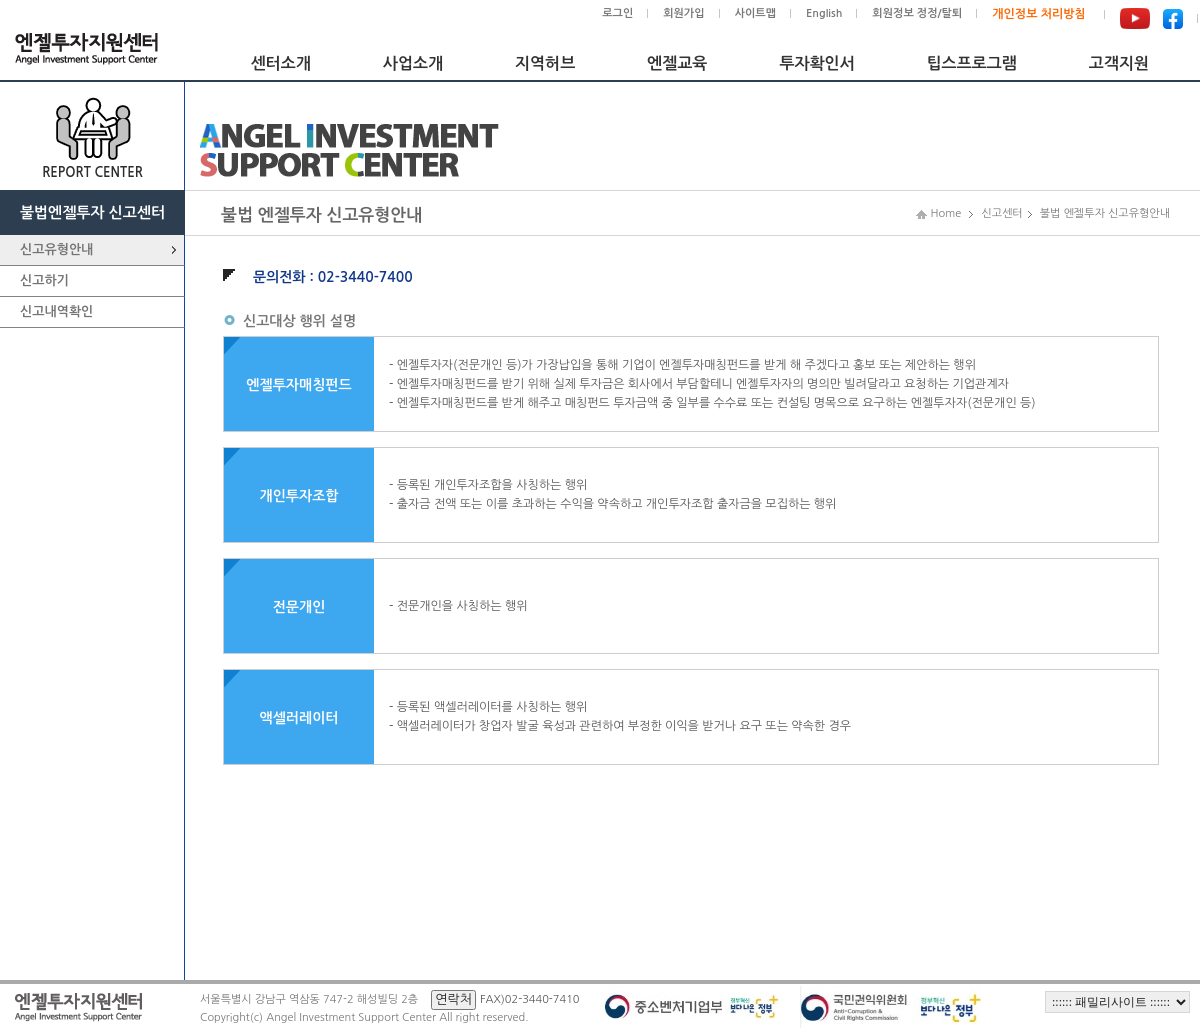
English (824, 13)
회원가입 (683, 13)
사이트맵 (755, 13)
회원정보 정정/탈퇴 (917, 13)
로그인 (617, 13)
